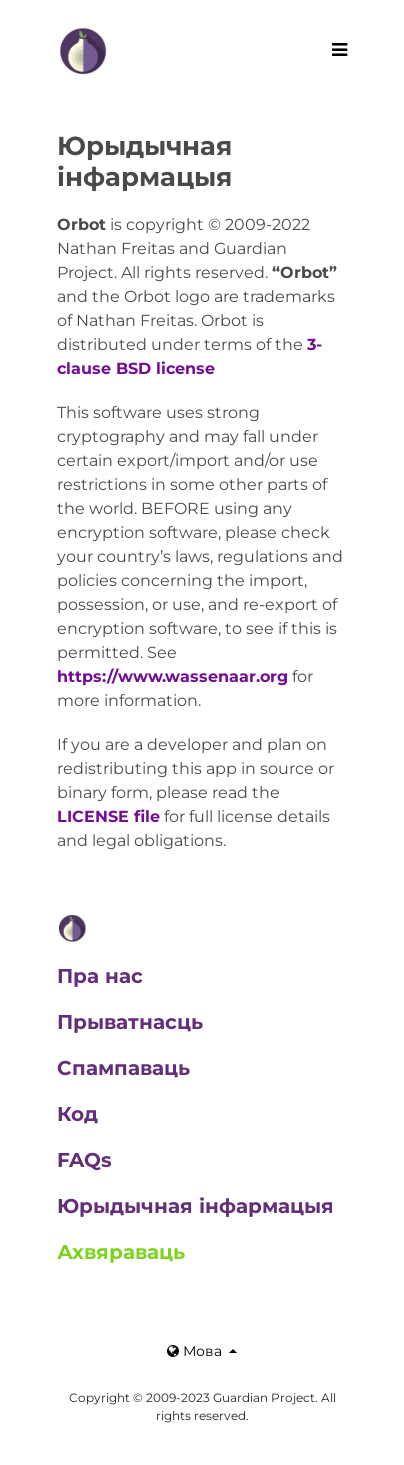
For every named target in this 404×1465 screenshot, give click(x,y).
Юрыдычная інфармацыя (195, 1206)
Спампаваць (123, 1068)
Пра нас (100, 976)
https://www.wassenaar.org (172, 676)
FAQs (84, 1160)
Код (77, 1114)
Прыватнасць (130, 1022)
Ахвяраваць (121, 1252)
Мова (196, 1351)
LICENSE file (108, 816)
